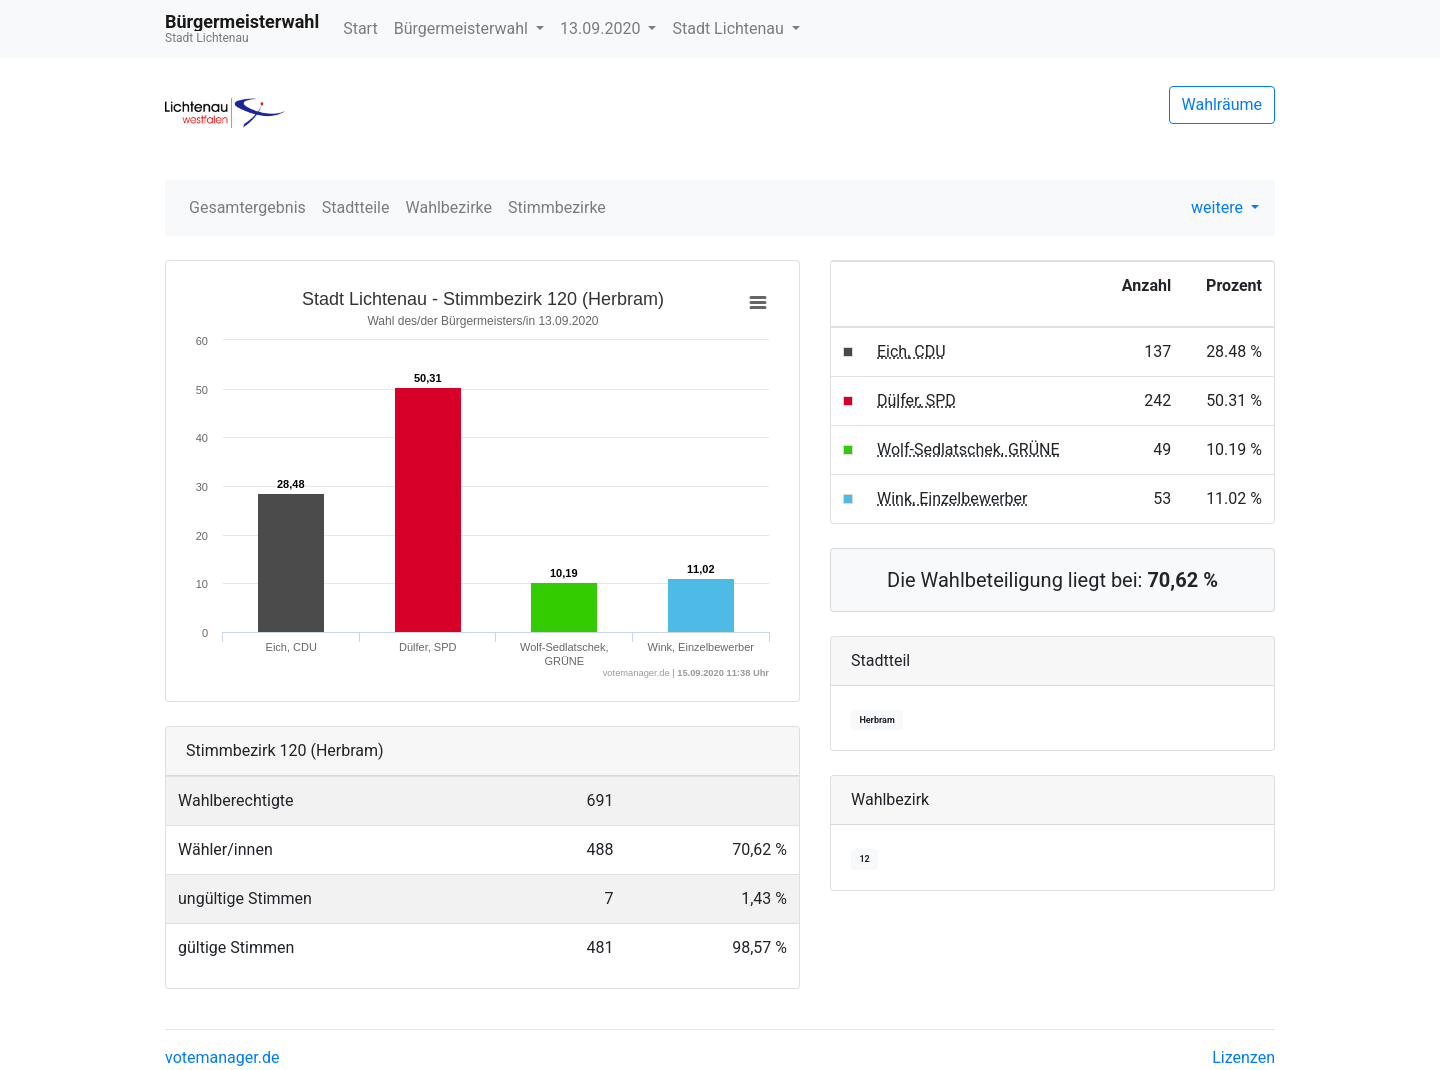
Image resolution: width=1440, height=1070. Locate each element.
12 (864, 859)
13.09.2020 (602, 28)
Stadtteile (356, 207)
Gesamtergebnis (247, 207)
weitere (1219, 207)
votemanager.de (222, 1057)
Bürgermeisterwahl (463, 28)
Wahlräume (1222, 104)
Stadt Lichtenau (729, 28)
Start (360, 28)
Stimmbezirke (557, 207)
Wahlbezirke (449, 207)
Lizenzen (1243, 1057)
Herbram (876, 720)
